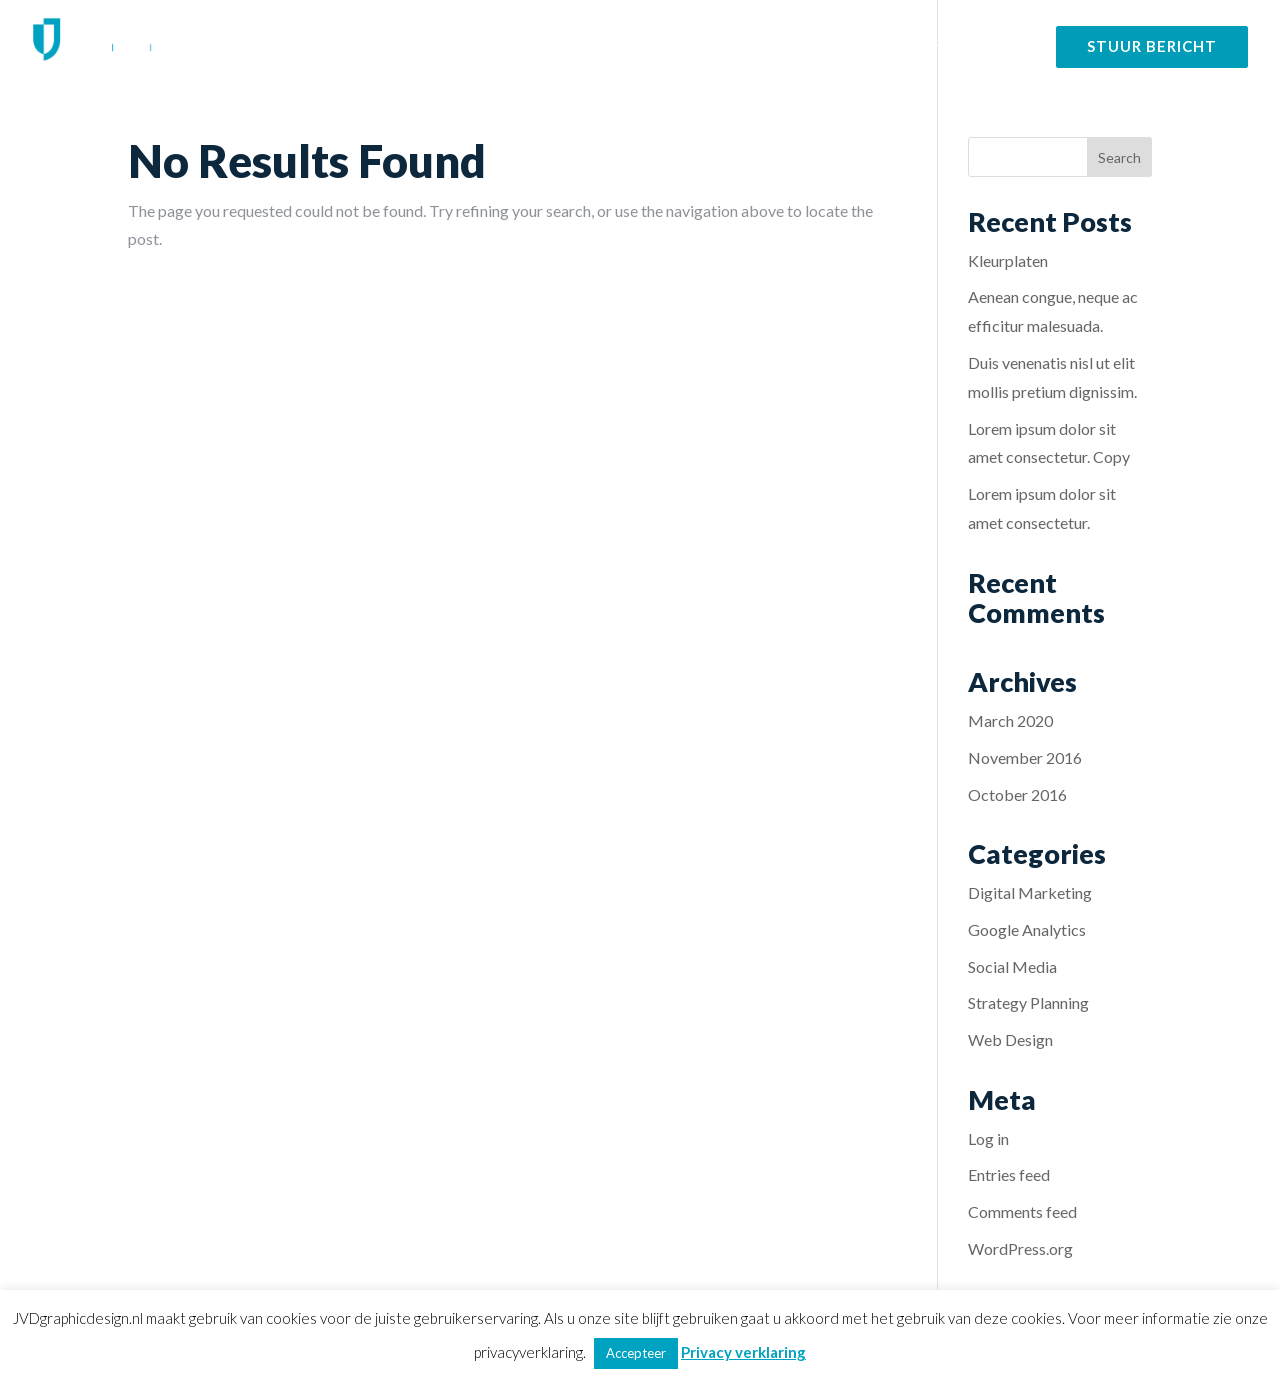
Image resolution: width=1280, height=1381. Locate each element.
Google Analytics (1027, 929)
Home (638, 47)
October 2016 (1017, 794)
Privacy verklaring (743, 1352)
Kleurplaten (1008, 260)
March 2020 (1010, 720)
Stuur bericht (1152, 47)
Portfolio (840, 47)
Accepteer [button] (636, 1353)
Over (921, 47)
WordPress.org (1020, 1248)
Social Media (1012, 966)
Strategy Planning (1028, 1002)
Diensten (722, 47)
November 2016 (1025, 757)
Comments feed (1022, 1211)
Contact (998, 47)
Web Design (1010, 1039)
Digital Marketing (1030, 892)
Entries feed (1009, 1174)
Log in (988, 1138)
